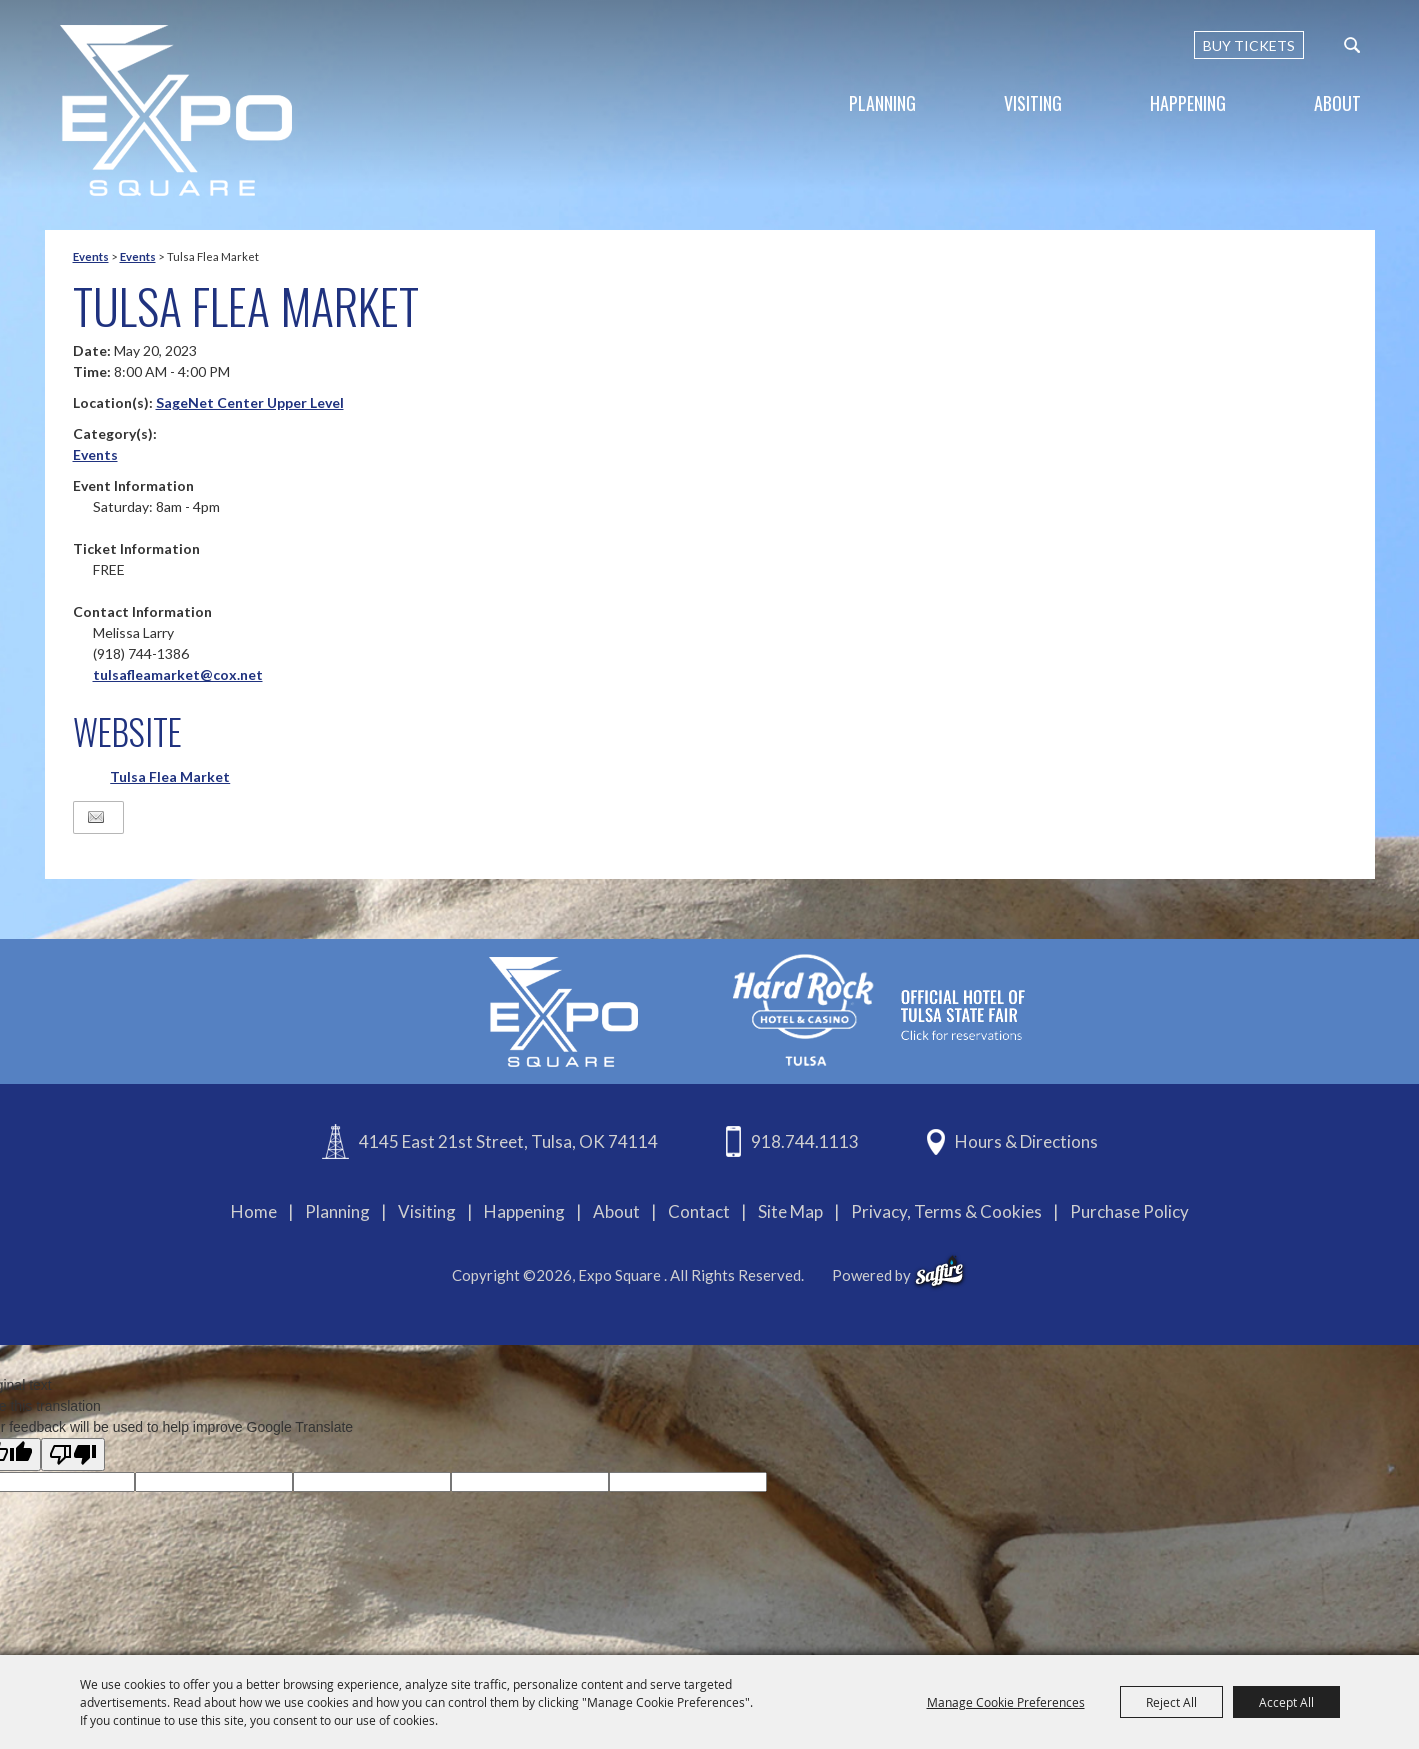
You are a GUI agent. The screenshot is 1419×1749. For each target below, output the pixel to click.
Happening (1188, 103)
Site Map (790, 1211)
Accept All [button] (1286, 1702)
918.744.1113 (805, 1141)
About (1337, 103)
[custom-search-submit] (1352, 45)
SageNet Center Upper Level (250, 402)
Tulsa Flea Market (170, 776)
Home (254, 1211)
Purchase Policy (1129, 1211)
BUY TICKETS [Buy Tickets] (1249, 45)
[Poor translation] (73, 1454)
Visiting (1033, 103)
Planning (882, 103)
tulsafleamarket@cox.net (178, 674)
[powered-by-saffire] (939, 1272)
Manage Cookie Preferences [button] (1006, 1702)
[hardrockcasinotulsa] (879, 1009)
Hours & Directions (1026, 1141)
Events (91, 256)
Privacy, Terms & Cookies (946, 1211)
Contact (699, 1211)
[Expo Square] (176, 110)
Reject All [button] (1171, 1702)
